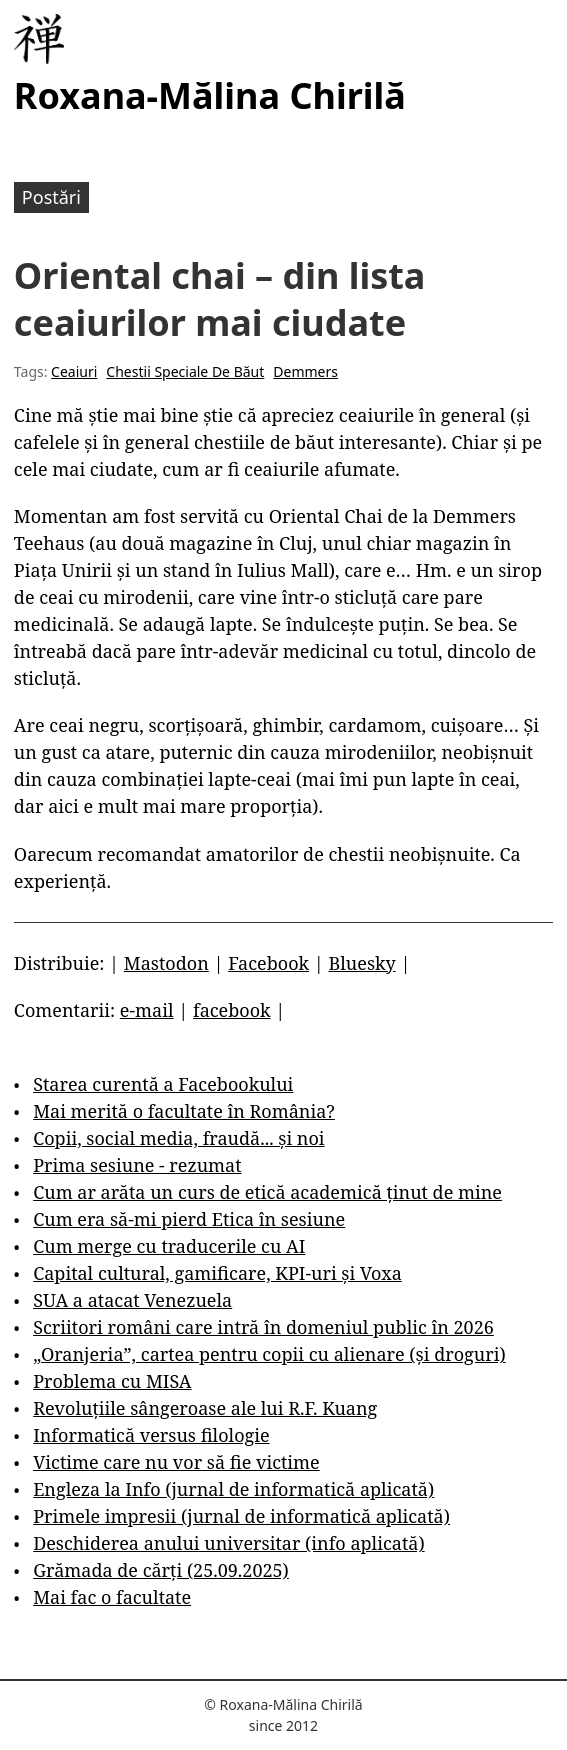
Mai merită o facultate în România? (184, 1111)
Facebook (268, 963)
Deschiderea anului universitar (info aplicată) (228, 1543)
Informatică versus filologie (151, 1435)
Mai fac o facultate (112, 1597)
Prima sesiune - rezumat (137, 1165)
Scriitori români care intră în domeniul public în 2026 (263, 1327)
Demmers (305, 371)
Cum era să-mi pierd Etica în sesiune (189, 1219)
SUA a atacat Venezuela (132, 1300)
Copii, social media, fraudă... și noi (178, 1138)
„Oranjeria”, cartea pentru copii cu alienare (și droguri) (269, 1354)
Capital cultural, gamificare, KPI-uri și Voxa (217, 1273)
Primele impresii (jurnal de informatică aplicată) (241, 1516)
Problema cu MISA (112, 1381)
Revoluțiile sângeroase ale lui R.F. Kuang (205, 1408)
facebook (232, 1010)
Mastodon (166, 963)
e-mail (147, 1010)
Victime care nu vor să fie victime (176, 1462)
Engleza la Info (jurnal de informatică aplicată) (233, 1489)
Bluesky (362, 963)
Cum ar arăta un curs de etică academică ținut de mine (267, 1192)
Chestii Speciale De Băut (185, 371)
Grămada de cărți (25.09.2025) (161, 1570)
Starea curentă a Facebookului (163, 1084)
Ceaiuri (74, 371)
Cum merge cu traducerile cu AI (169, 1246)
